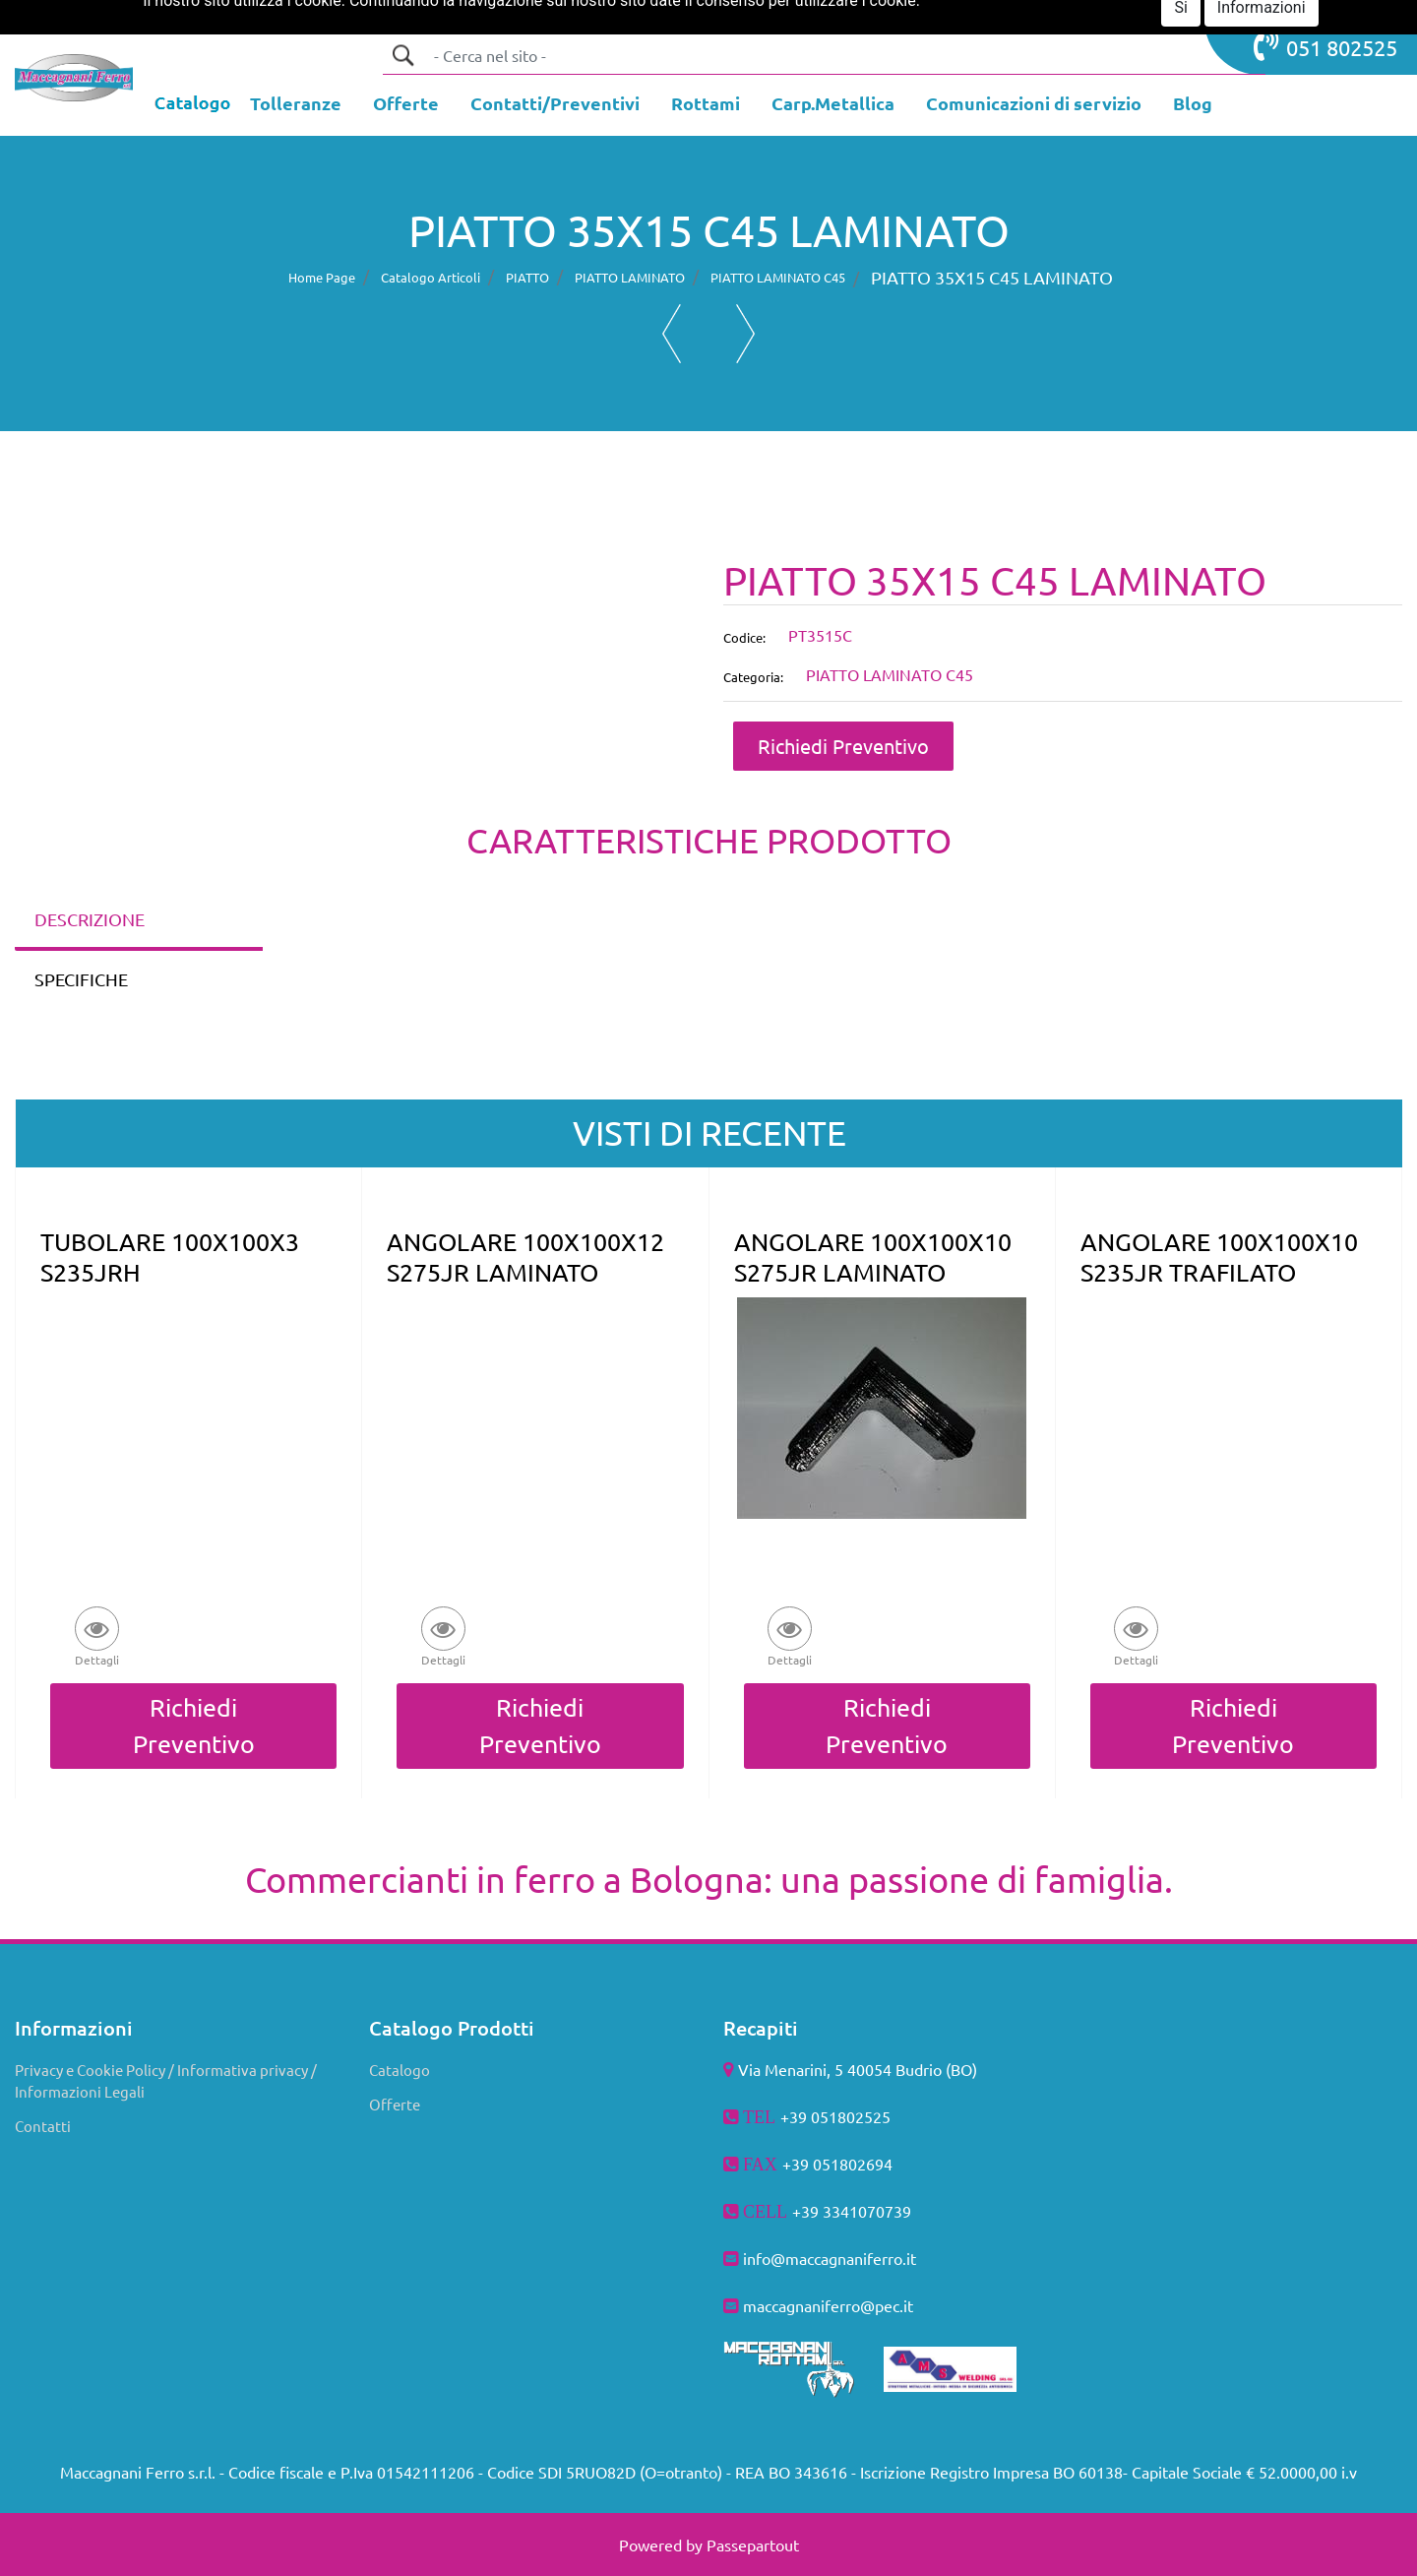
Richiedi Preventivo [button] (843, 745)
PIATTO (527, 277)
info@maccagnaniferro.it (829, 2258)
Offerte (394, 2104)
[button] (402, 55)
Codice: (744, 637)
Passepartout (753, 2544)
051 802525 (1325, 45)
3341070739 (867, 2211)
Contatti (43, 2125)
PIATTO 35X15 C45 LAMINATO (992, 277)
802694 (866, 2163)
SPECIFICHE (81, 979)
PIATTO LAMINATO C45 (777, 277)
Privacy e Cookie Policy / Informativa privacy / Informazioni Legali (166, 2081)
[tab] (139, 921)
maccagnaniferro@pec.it (828, 2305)
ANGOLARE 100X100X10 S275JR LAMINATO (873, 1257)
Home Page (321, 277)
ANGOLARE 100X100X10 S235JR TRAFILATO (1219, 1257)
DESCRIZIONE (89, 919)
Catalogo (399, 2069)
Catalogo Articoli (430, 277)
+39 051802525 (835, 2116)
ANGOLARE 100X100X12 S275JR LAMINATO (525, 1257)
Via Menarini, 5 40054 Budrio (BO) (857, 2069)
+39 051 (810, 2163)
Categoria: (753, 676)
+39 (807, 2211)
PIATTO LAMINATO (630, 277)
